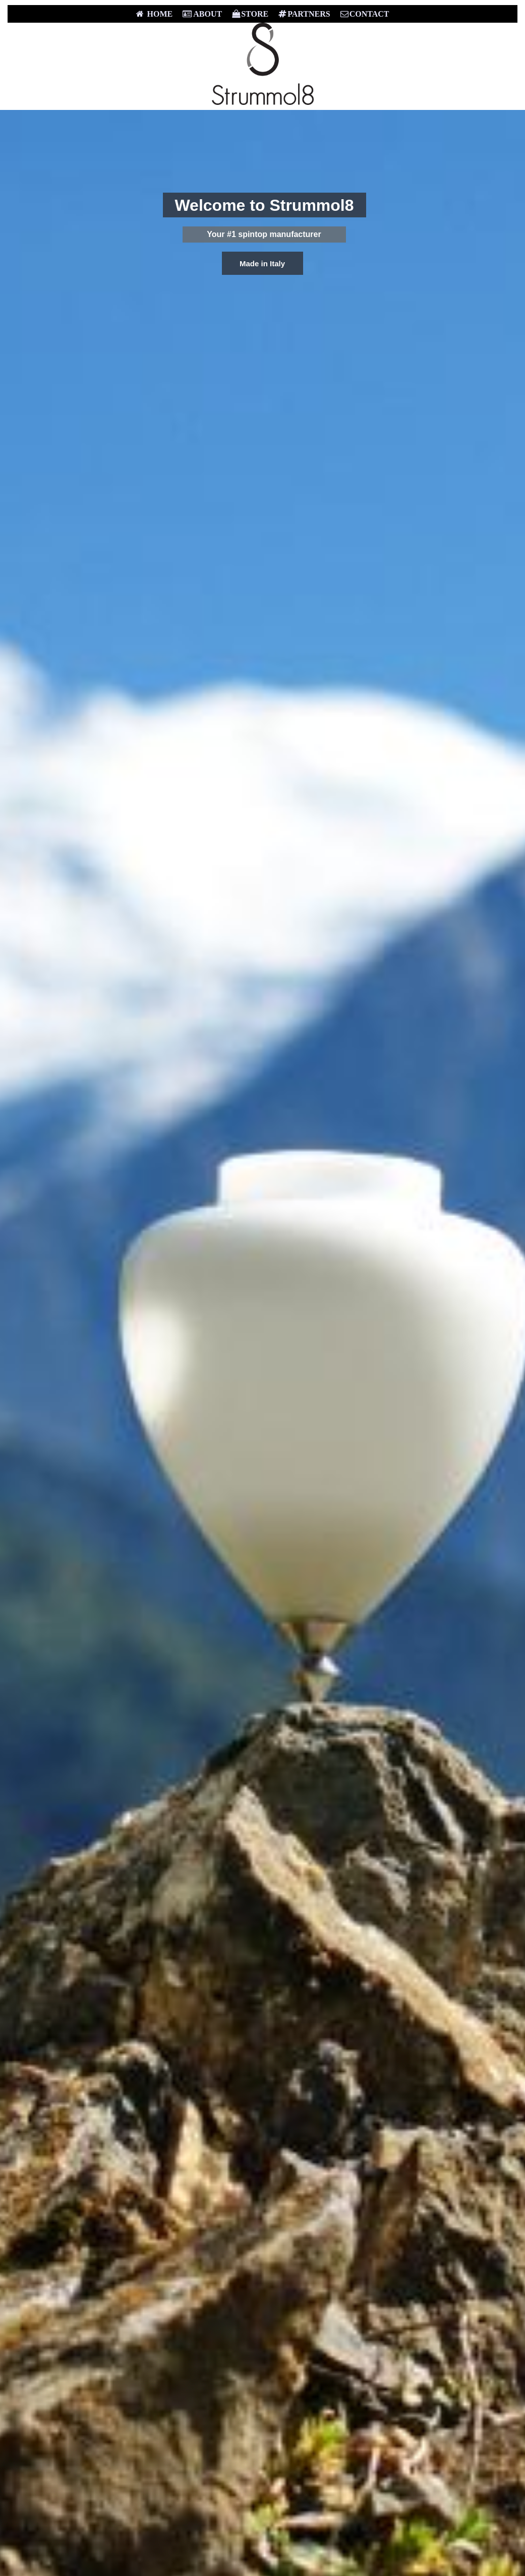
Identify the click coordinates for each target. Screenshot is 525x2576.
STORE (250, 14)
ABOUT (202, 14)
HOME (154, 14)
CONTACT (364, 14)
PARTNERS (304, 14)
